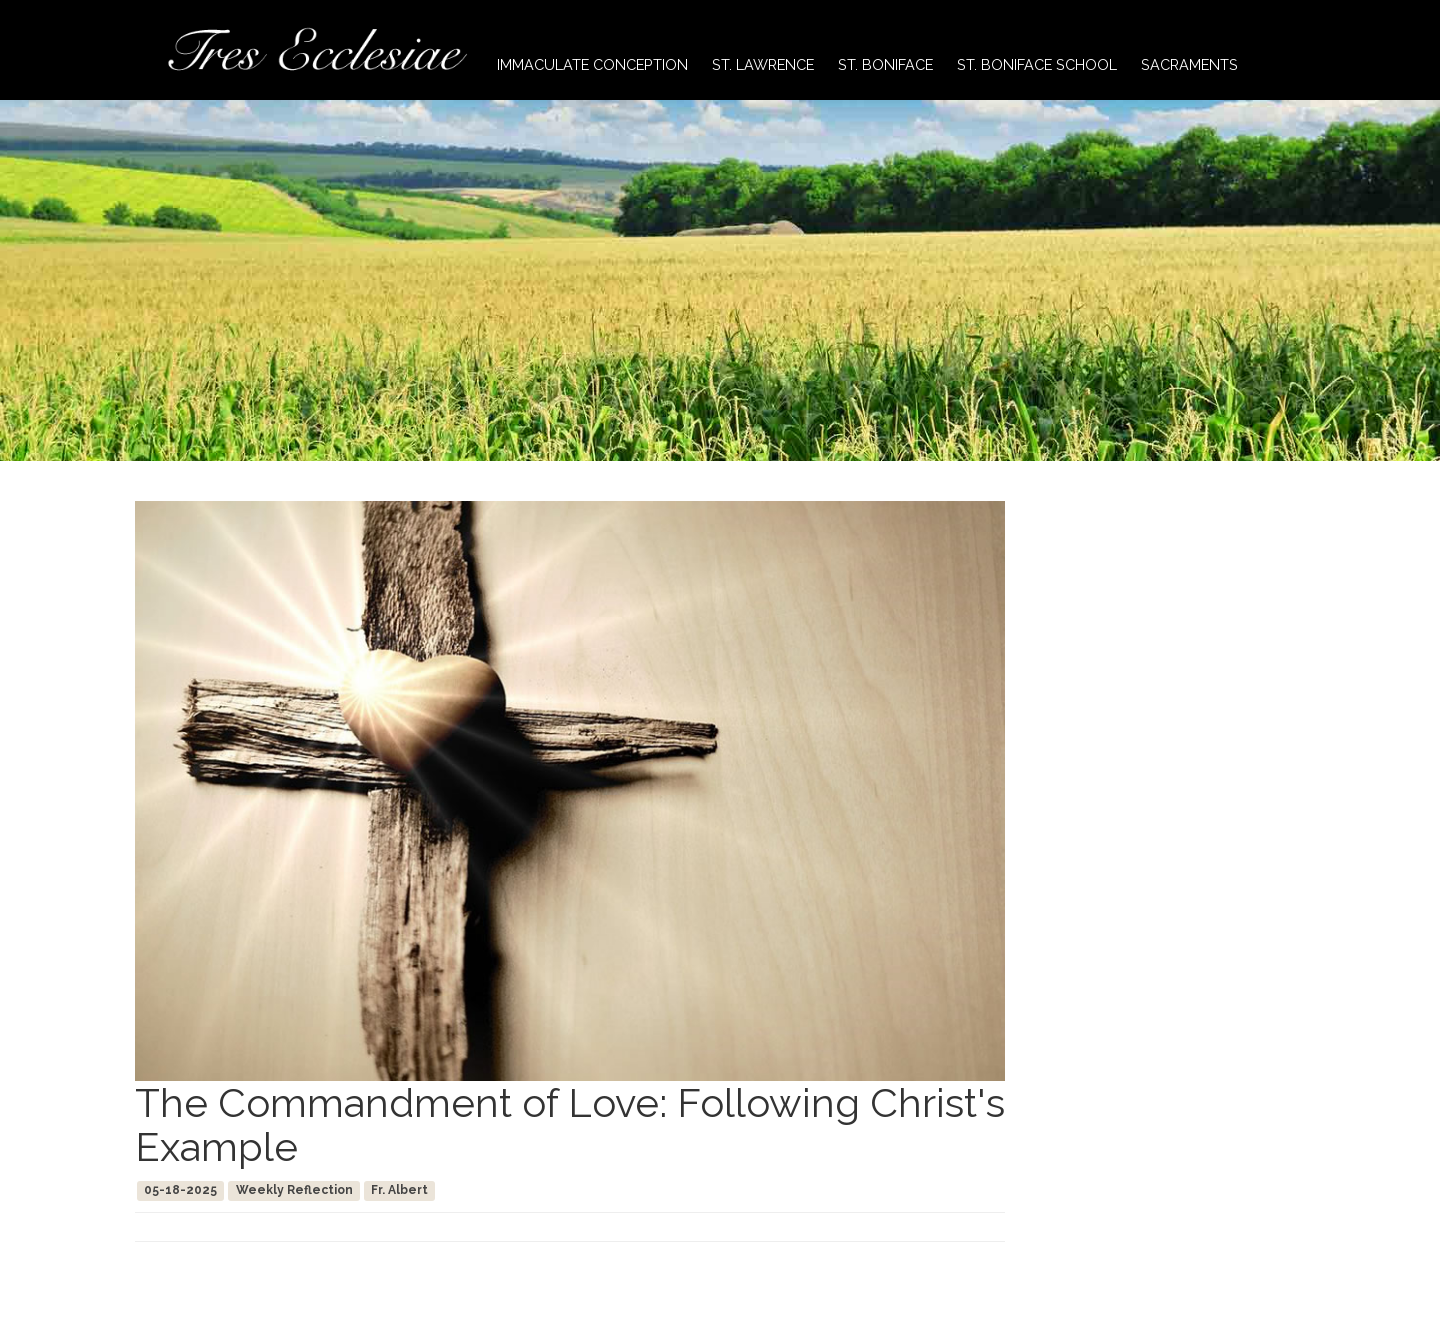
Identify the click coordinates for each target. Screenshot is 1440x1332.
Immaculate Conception (592, 64)
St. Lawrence (763, 64)
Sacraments (1189, 64)
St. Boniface (885, 64)
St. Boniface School (1037, 64)
